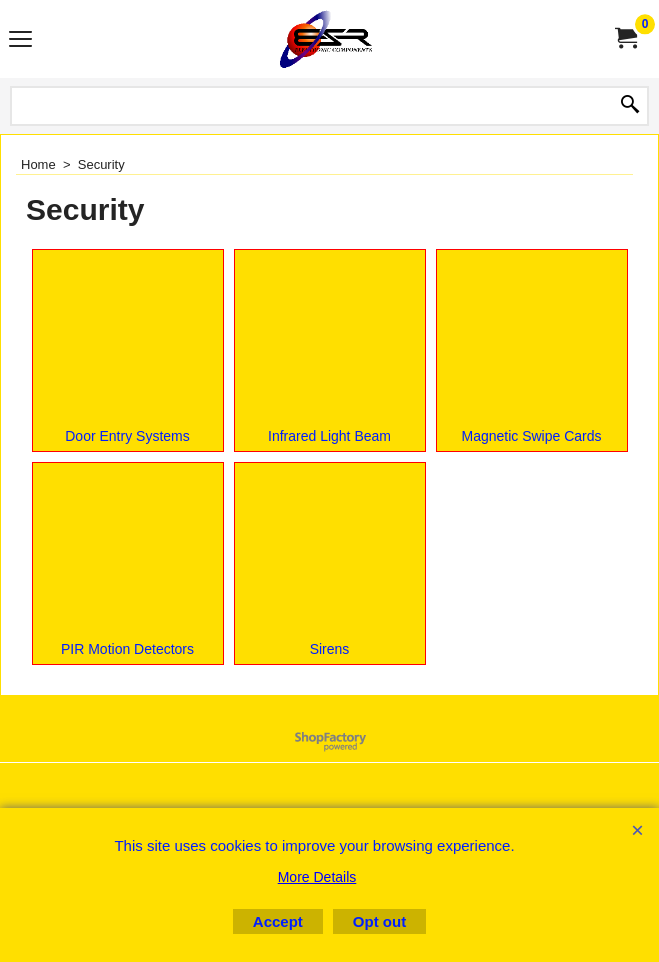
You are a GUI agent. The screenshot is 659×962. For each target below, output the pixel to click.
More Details (317, 877)
